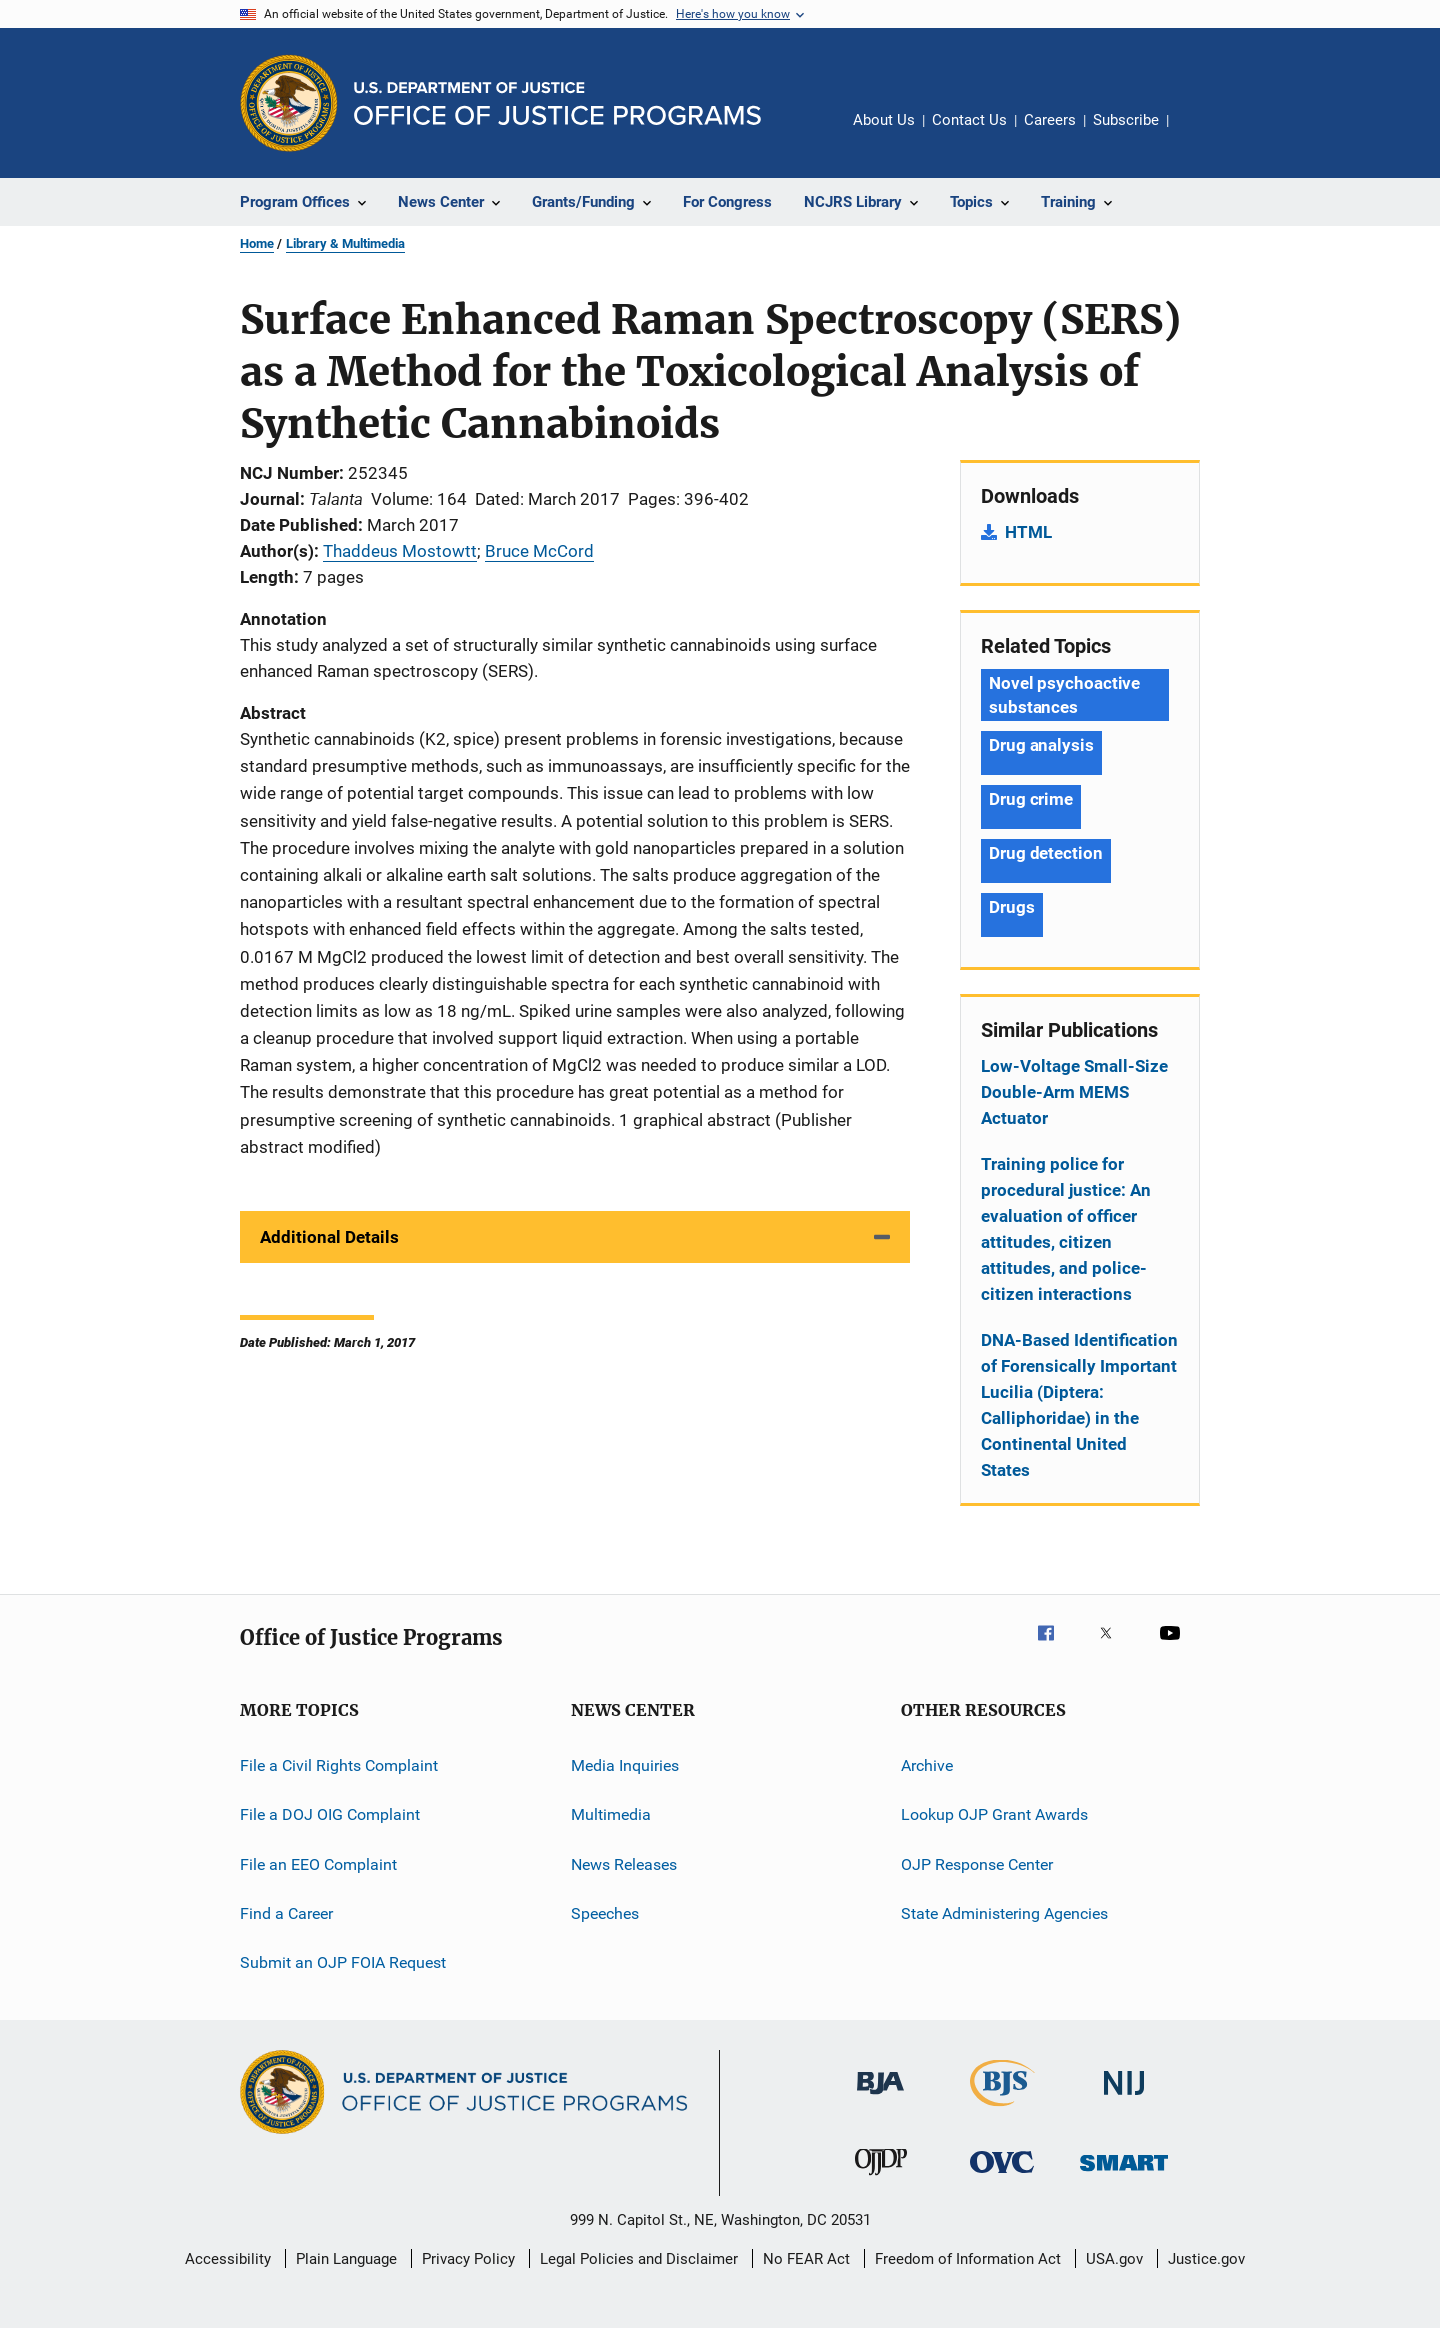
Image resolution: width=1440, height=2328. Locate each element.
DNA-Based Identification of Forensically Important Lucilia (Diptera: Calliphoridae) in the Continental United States (1079, 1405)
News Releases (624, 1864)
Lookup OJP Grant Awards (994, 1814)
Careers (1050, 120)
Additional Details (329, 1237)
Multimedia (611, 1814)
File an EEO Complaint (318, 1864)
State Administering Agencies (1004, 1913)
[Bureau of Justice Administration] (880, 2098)
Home (257, 243)
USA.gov (1114, 2259)
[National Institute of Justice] (1124, 2098)
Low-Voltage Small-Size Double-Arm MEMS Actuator (1074, 1092)
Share (1200, 134)
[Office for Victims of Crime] (1002, 2176)
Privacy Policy (468, 2259)
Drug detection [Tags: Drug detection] (1046, 853)
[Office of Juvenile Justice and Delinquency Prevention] (881, 2179)
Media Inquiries (625, 1765)
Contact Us (969, 120)
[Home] (557, 103)
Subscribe (1126, 120)
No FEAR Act (806, 2259)
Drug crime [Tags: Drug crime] (1031, 799)
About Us (884, 120)
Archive (927, 1765)
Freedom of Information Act (968, 2259)
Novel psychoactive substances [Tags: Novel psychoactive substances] (1064, 695)
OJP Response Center (977, 1864)
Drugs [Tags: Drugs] (1012, 907)
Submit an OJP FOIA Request (343, 1962)
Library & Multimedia (345, 243)
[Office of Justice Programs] (289, 103)
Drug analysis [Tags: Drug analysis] (1041, 745)
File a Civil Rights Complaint (339, 1765)
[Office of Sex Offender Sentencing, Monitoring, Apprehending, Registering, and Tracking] (1124, 2174)
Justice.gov (1206, 2259)
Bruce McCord (539, 551)
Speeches (605, 1913)
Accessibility (228, 2259)
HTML (1028, 532)
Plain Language (346, 2259)
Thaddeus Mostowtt (400, 551)
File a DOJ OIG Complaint (330, 1814)
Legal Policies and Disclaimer (639, 2259)
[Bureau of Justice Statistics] (1002, 2110)
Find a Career (286, 1913)
